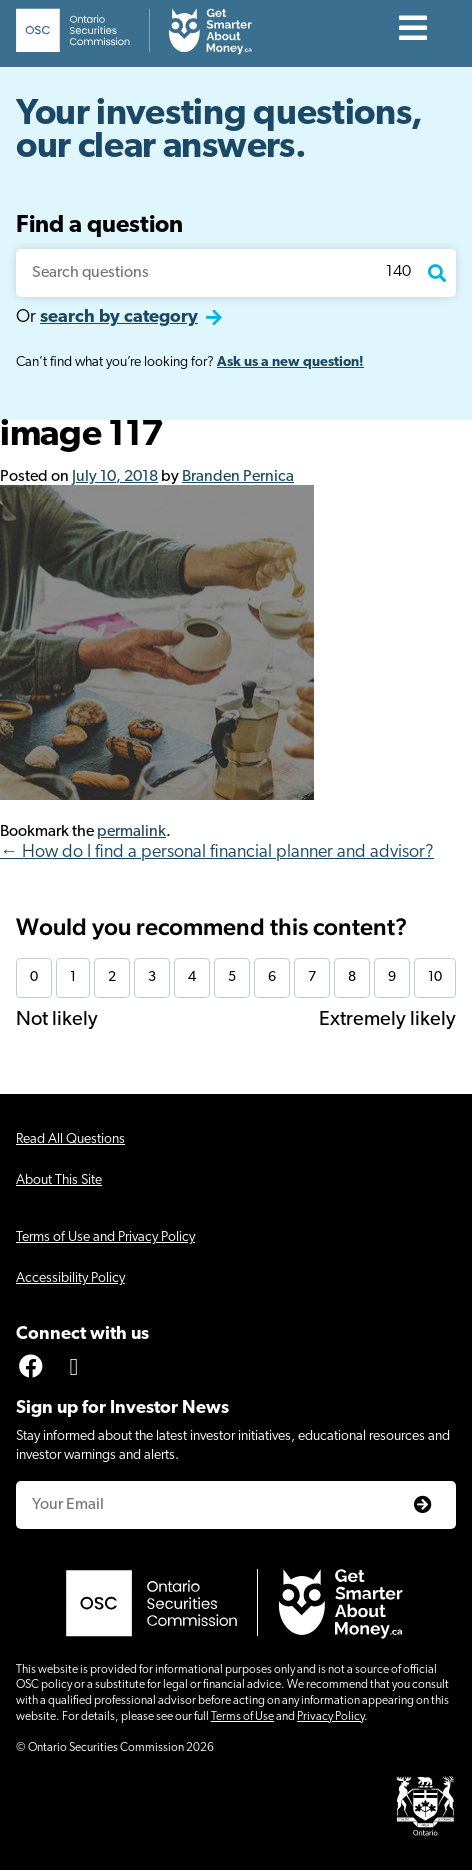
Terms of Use (242, 1717)
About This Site (59, 1180)
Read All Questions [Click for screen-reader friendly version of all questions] (70, 1139)
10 (435, 977)
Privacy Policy (330, 1717)
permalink (131, 832)
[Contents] (413, 30)
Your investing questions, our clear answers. (219, 131)
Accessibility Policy (70, 1278)
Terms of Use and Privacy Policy (105, 1237)
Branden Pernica (238, 477)
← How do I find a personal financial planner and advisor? (217, 852)
